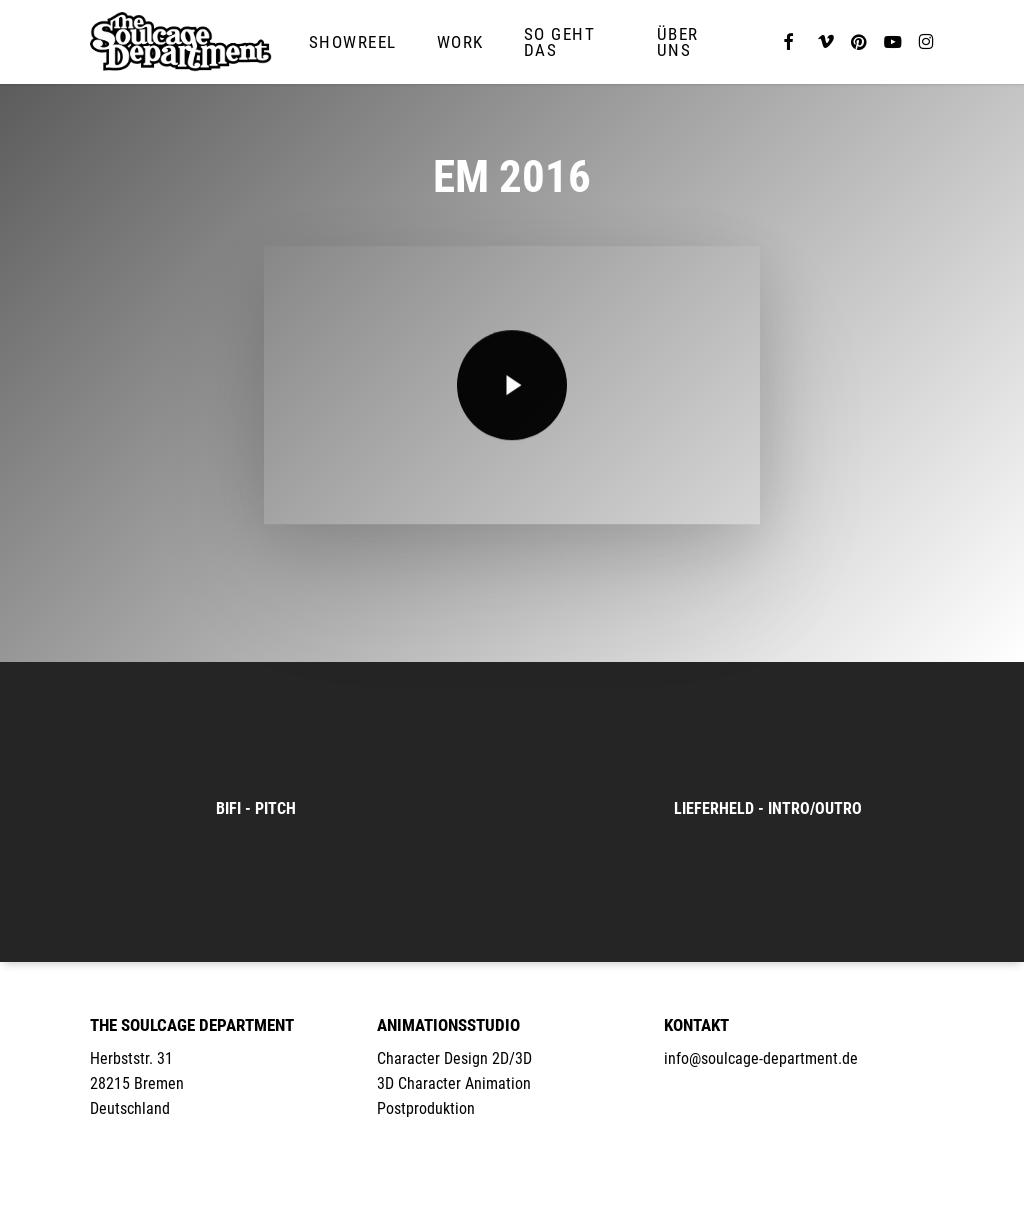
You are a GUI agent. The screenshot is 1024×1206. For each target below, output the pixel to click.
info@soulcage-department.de (761, 1058)
